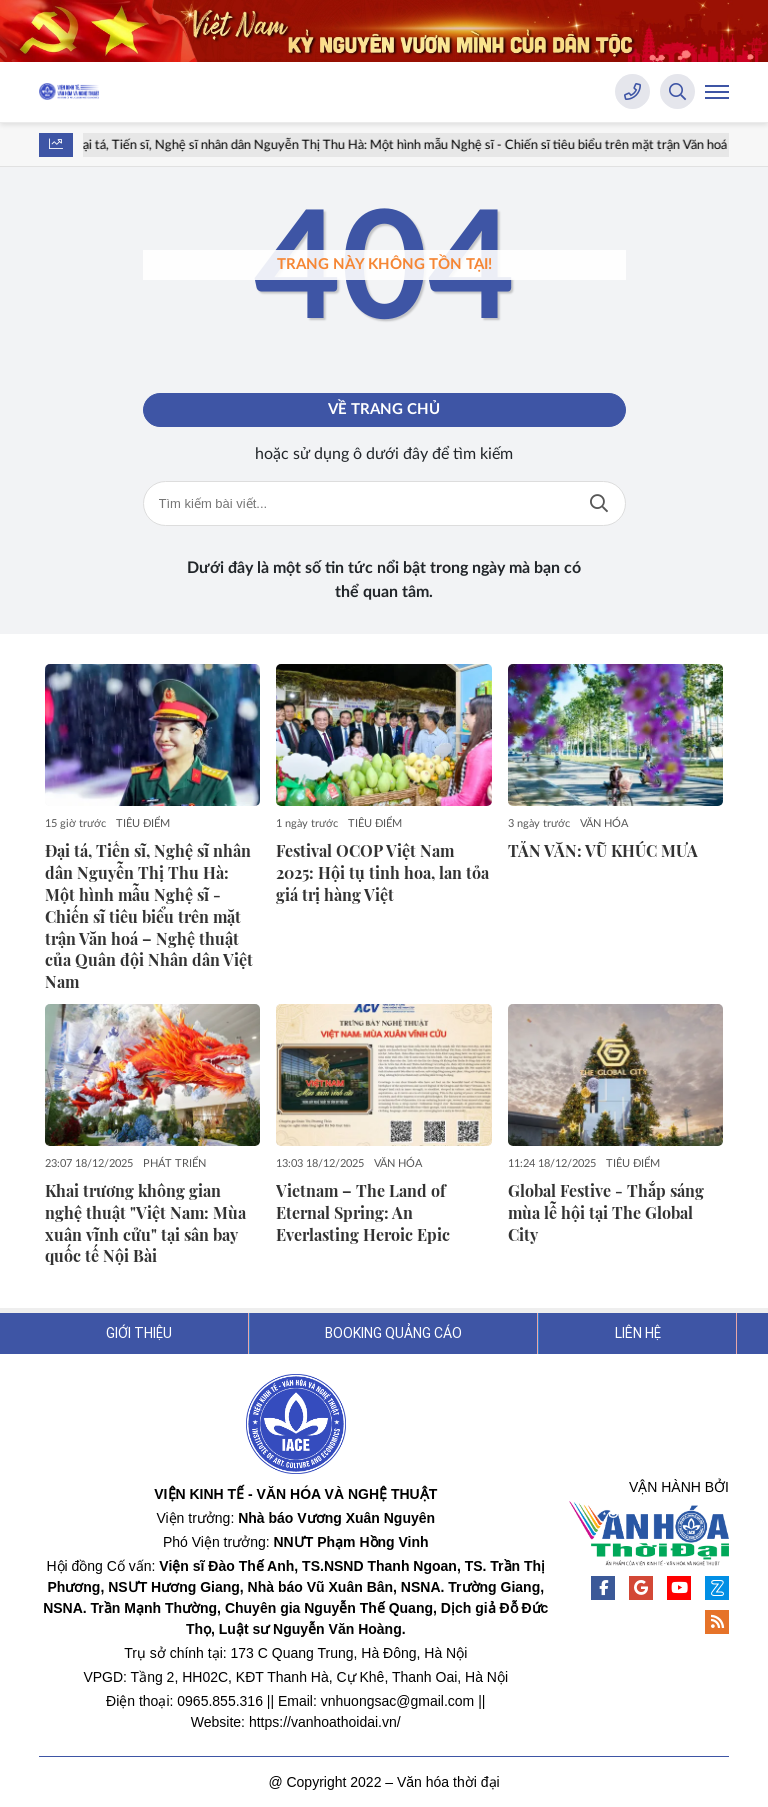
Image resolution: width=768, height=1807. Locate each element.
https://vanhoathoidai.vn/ (325, 1722)
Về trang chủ (384, 409)
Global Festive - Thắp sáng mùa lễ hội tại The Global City (606, 1212)
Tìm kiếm (599, 503)
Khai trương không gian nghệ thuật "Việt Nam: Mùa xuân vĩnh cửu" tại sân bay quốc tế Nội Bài (145, 1223)
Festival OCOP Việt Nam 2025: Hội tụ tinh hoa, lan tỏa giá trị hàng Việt (382, 872)
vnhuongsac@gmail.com (398, 1701)
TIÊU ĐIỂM (143, 823)
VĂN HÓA (604, 823)
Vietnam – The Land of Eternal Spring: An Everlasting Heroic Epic (363, 1212)
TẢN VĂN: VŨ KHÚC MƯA (603, 850)
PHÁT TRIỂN (174, 1163)
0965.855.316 (220, 1701)
